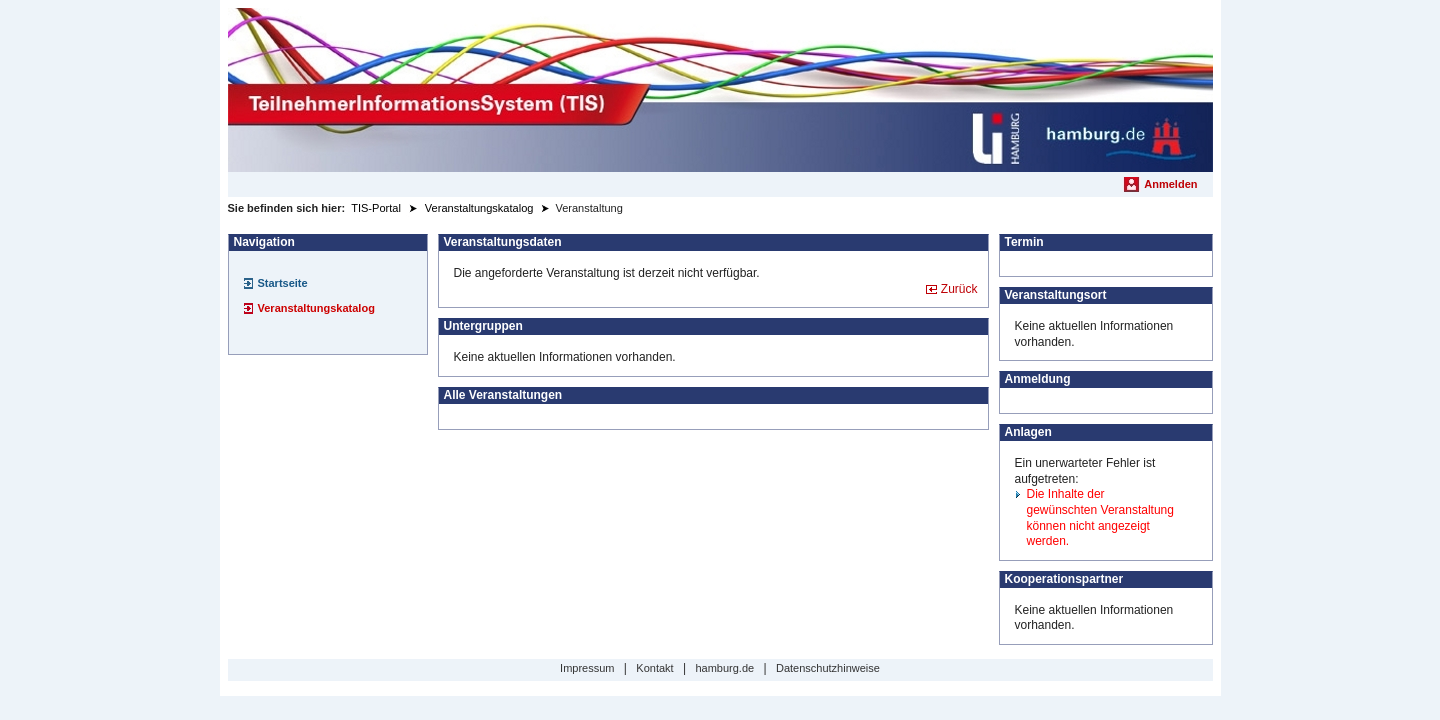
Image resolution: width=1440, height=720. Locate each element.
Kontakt (654, 668)
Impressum (587, 668)
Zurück (959, 289)
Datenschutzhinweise (828, 668)
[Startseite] (720, 90)
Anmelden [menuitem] (1170, 184)
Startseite (283, 283)
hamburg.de (724, 668)
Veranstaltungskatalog (316, 308)
